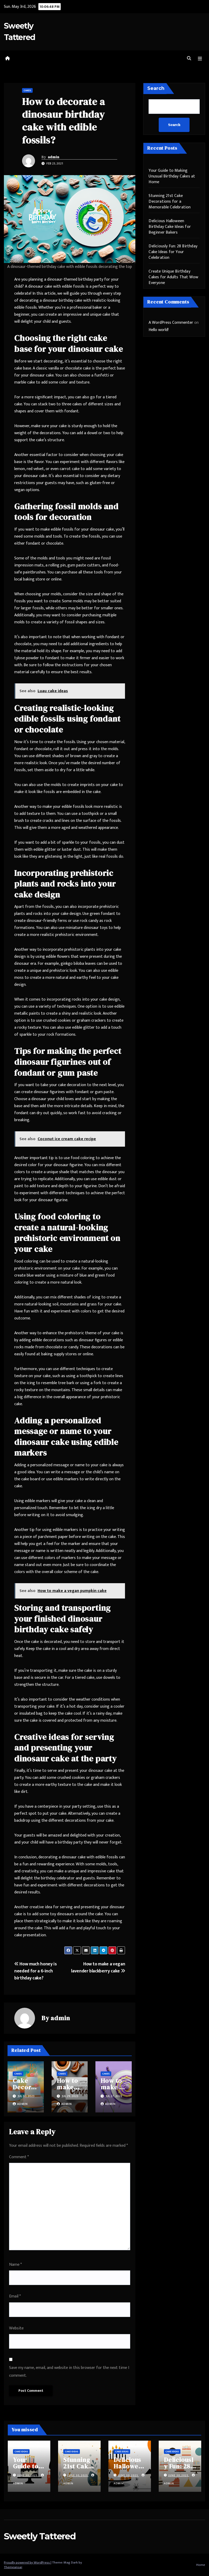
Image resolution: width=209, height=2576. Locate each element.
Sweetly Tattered (39, 2536)
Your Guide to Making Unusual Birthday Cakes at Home (172, 176)
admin (53, 157)
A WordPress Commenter (171, 322)
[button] (189, 58)
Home (200, 2565)
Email (15, 2296)
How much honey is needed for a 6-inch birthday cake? (35, 1971)
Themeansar (13, 2567)
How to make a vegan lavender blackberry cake (98, 1967)
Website (16, 2328)
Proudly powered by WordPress (27, 2562)
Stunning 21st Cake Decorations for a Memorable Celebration (170, 201)
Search (155, 88)
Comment (19, 2157)
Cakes (27, 90)
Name (15, 2264)
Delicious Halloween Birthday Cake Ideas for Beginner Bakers (170, 226)
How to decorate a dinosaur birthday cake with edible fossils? (63, 121)
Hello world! (159, 329)
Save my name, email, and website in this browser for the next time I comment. (69, 2371)
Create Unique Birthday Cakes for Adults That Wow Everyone (173, 277)
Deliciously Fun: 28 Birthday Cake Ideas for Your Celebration (173, 252)
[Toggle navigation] (200, 58)
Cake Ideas (21, 2451)
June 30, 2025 (27, 2475)
